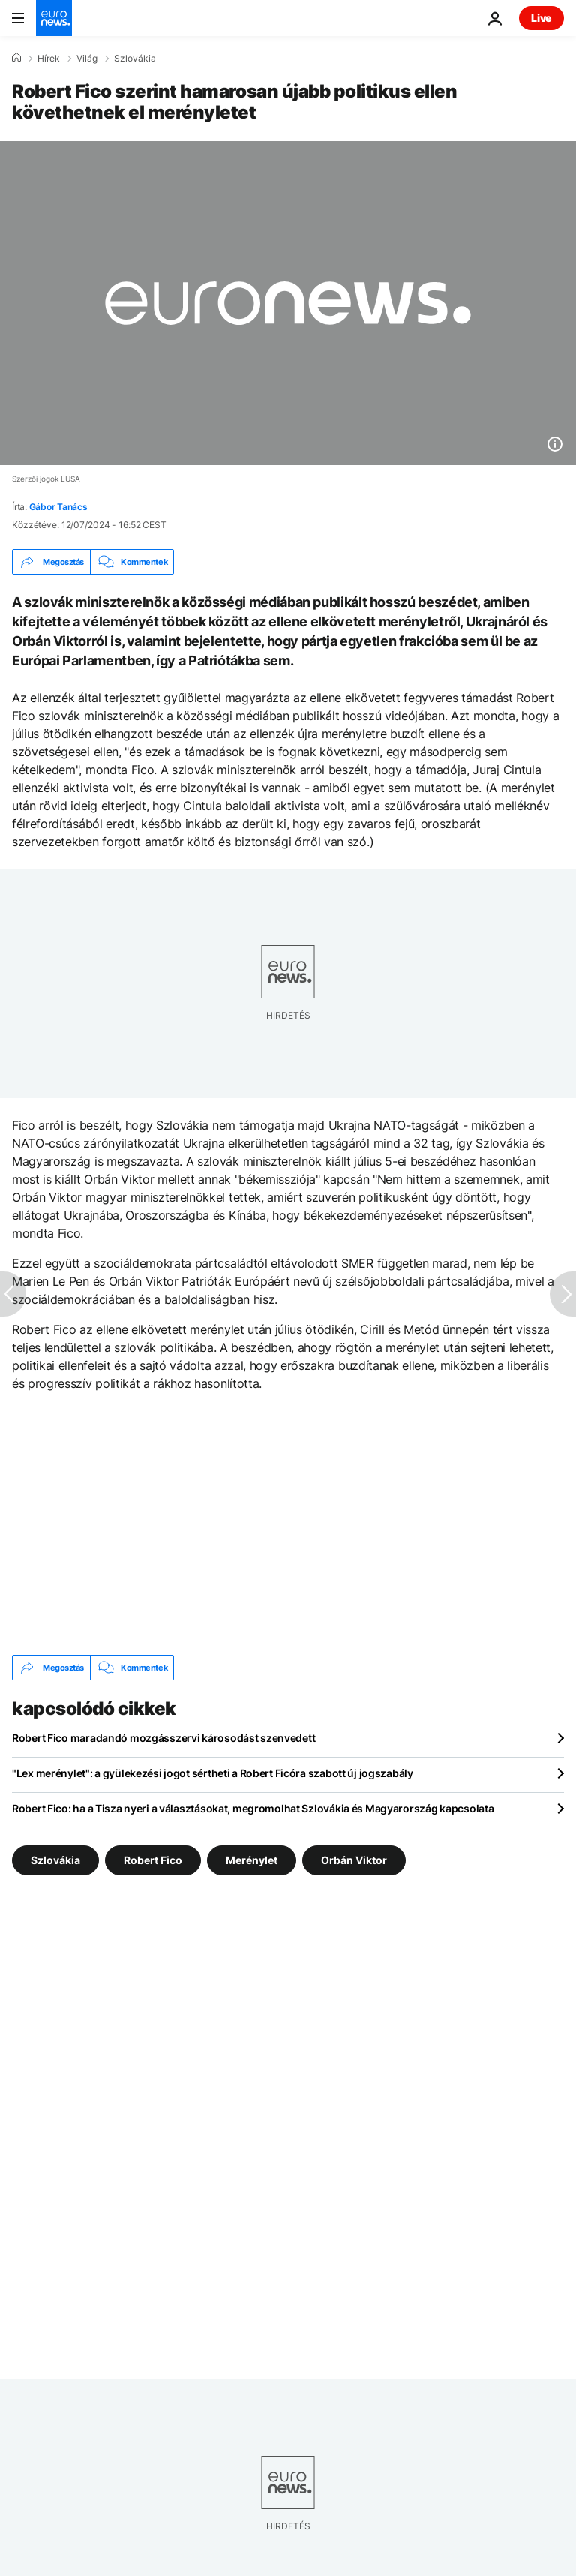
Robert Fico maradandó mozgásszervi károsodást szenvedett (163, 1737)
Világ (87, 58)
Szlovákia (135, 58)
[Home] (16, 58)
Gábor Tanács (58, 506)
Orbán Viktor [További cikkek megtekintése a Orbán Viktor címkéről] (354, 1860)
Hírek (49, 58)
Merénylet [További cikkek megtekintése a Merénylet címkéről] (252, 1860)
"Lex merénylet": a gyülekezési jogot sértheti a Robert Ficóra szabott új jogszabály (212, 1773)
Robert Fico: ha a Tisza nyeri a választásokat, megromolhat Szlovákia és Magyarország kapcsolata (253, 1808)
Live (541, 17)
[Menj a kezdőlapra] (54, 18)
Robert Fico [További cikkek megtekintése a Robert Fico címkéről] (153, 1860)
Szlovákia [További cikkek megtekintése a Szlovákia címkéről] (55, 1860)
